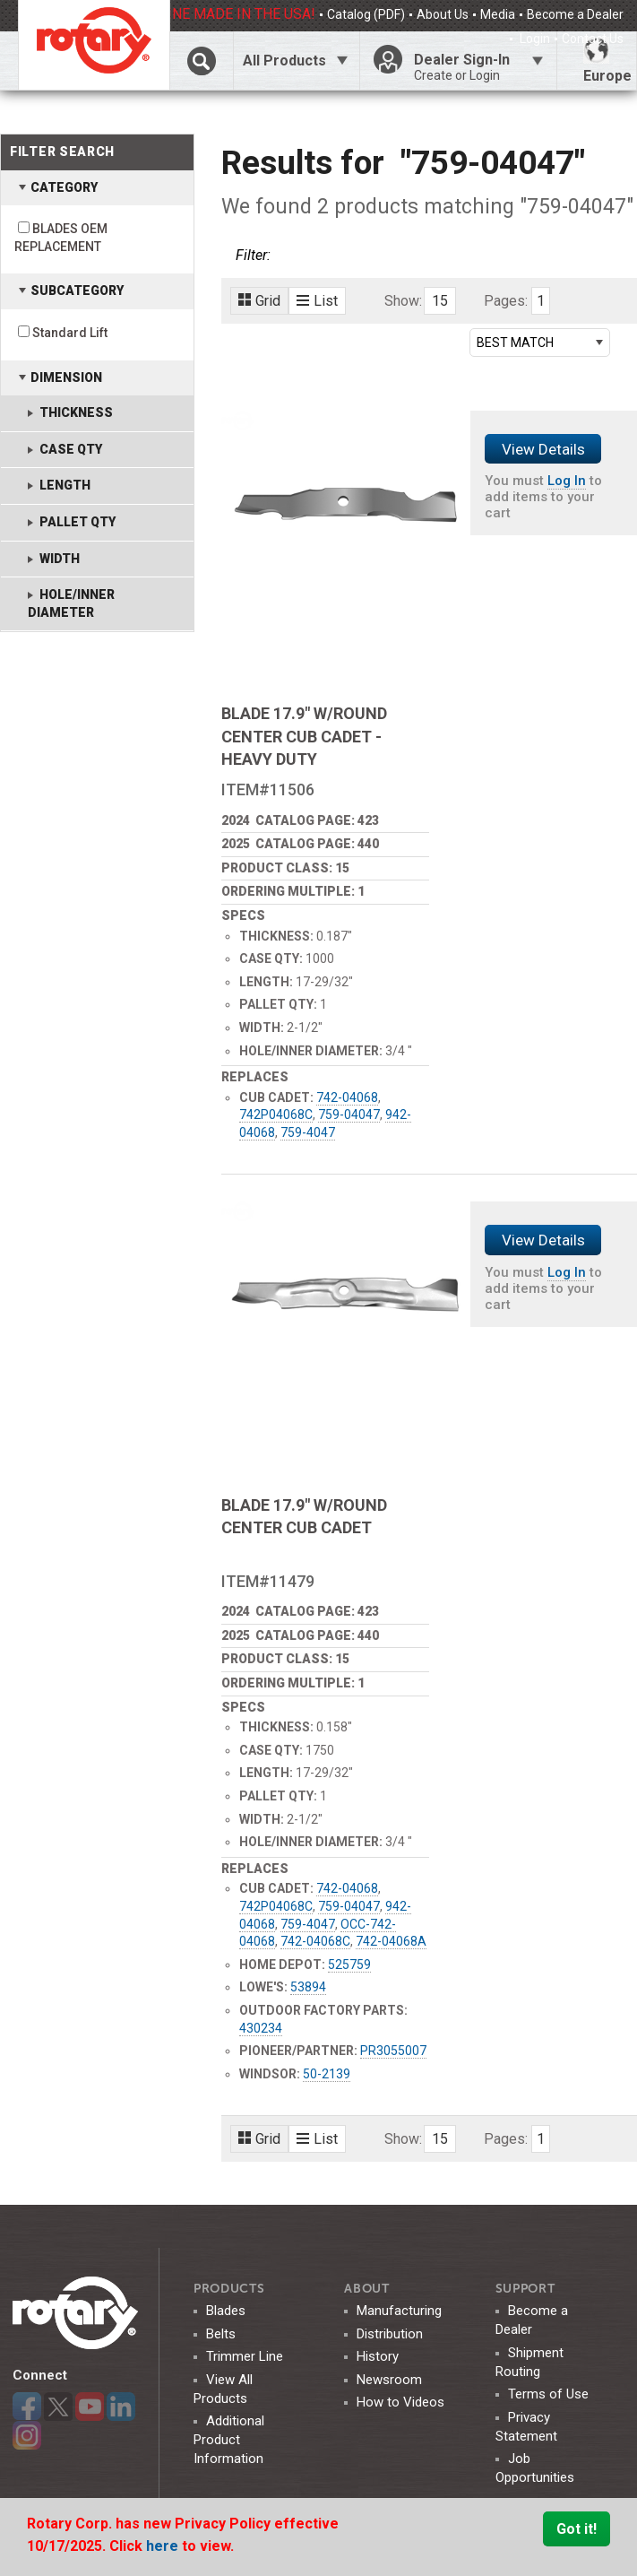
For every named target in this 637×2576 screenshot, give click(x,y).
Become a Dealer (575, 14)
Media (497, 14)
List (317, 300)
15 (440, 300)
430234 (260, 2028)
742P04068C (276, 1114)
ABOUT (367, 2288)
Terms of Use (548, 2394)
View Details (543, 449)
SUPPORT (525, 2288)
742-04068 (347, 1097)
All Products (284, 60)
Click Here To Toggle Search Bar (201, 60)
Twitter (58, 2406)
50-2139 (326, 2074)
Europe (607, 60)
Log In (566, 481)
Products (229, 2288)
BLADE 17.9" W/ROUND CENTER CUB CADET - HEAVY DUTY (304, 736)
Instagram (27, 2435)
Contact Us (593, 38)
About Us (443, 14)
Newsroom (389, 2380)
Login (533, 38)
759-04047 (349, 1114)
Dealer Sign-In (478, 67)
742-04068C (315, 1941)
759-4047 (307, 1132)
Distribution (390, 2334)
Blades (225, 2311)
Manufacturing (399, 2311)
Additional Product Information (229, 2440)
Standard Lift (70, 332)
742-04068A (391, 1941)
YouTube (89, 2406)
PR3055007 (393, 2050)
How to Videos (400, 2402)
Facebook (27, 2406)
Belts (221, 2334)
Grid (259, 300)
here (164, 2545)
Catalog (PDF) (366, 14)
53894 (308, 1987)
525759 (349, 1964)
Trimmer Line (244, 2356)
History (378, 2356)
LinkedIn (121, 2406)
